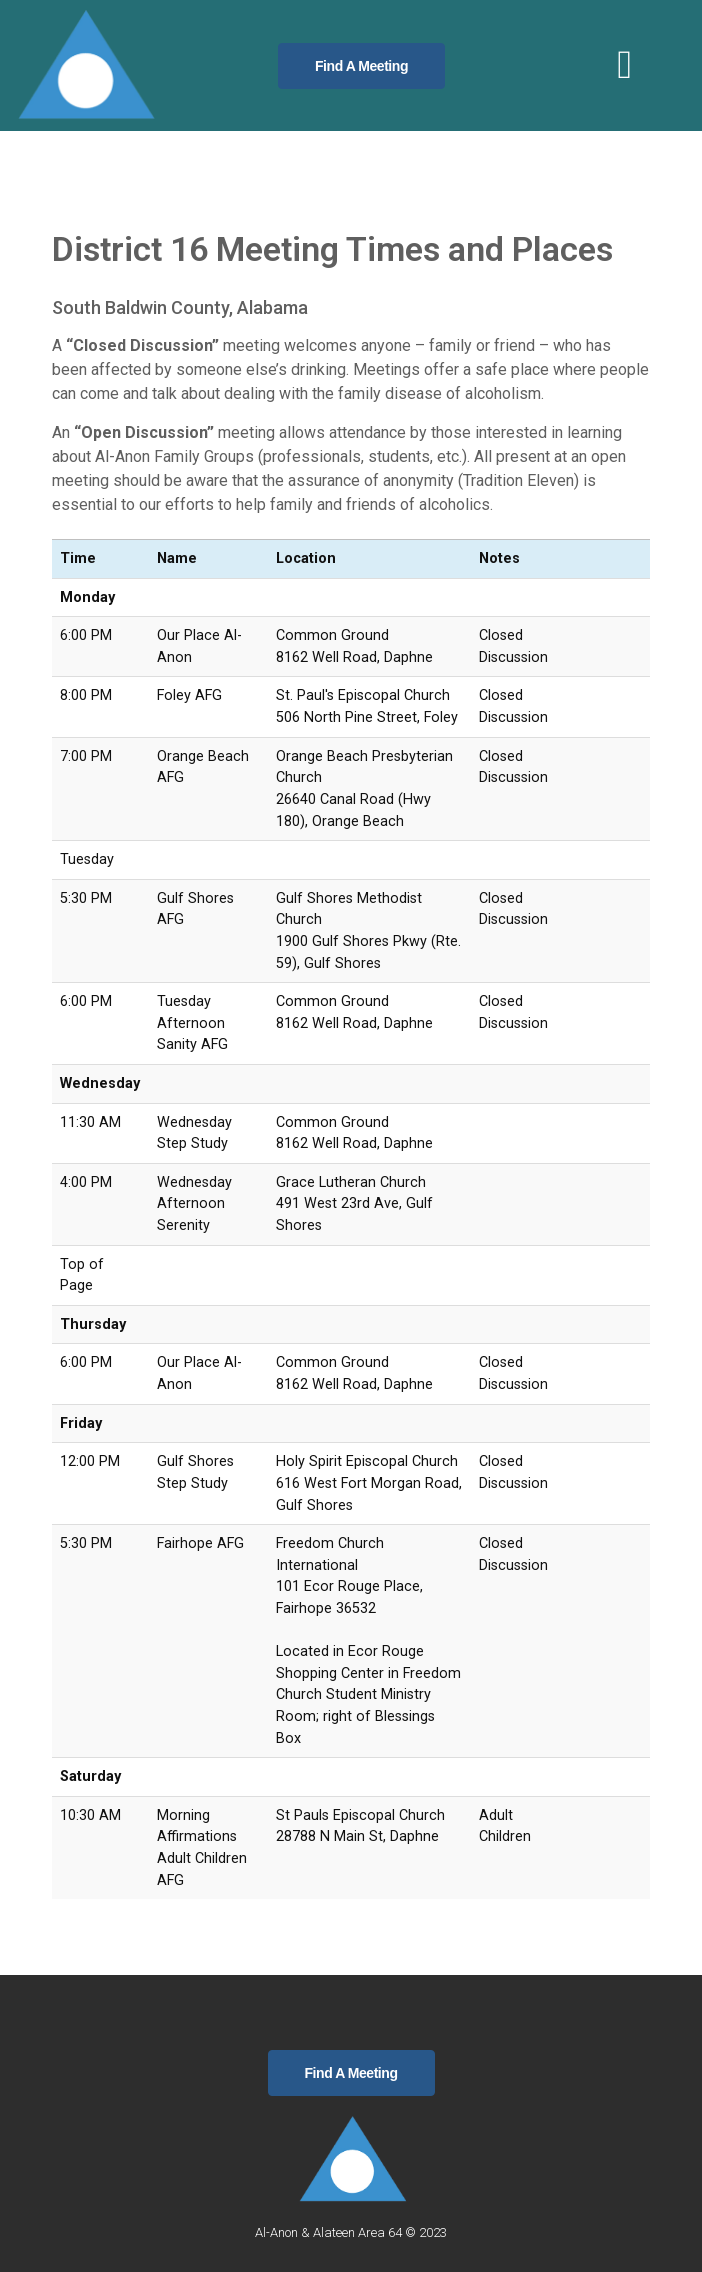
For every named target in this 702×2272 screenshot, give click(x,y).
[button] (624, 65)
